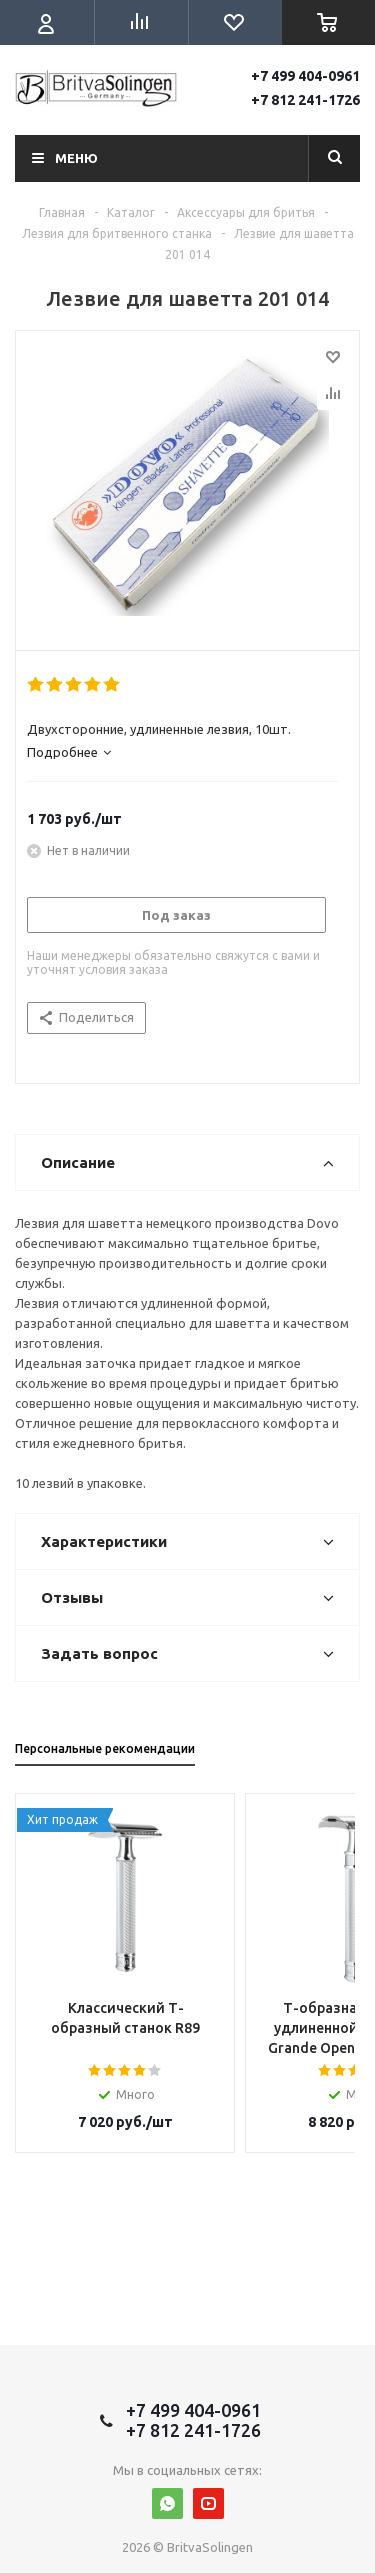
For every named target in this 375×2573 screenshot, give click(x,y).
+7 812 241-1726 (305, 100)
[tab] (182, 752)
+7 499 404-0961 (305, 76)
